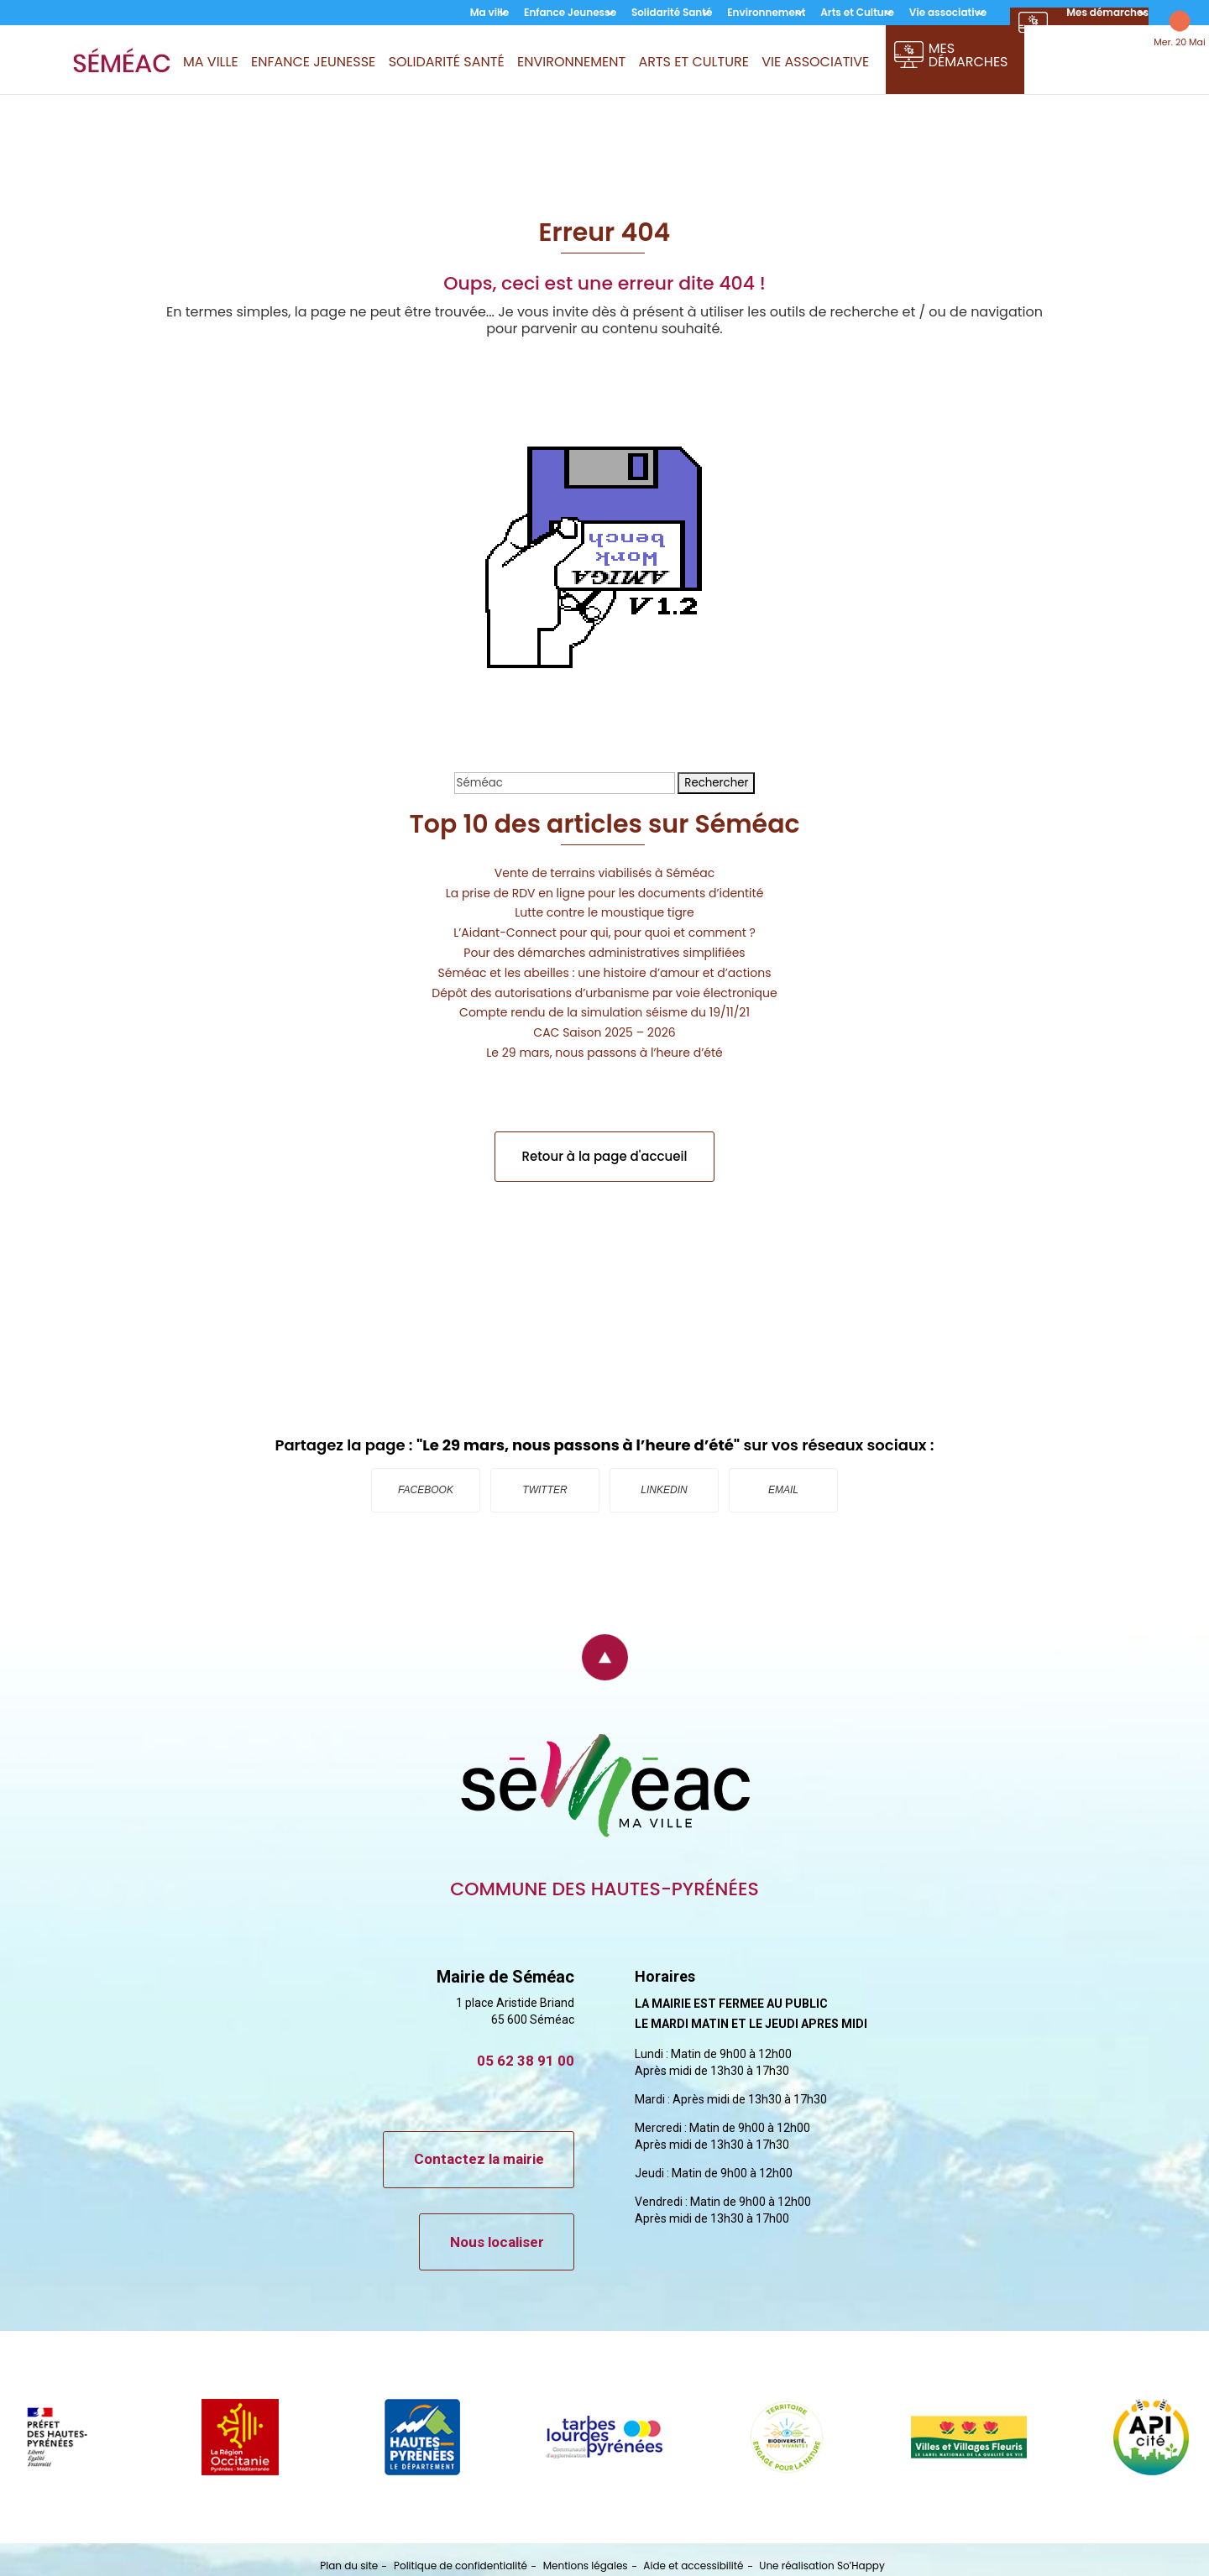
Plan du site (349, 2565)
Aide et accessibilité (693, 2565)
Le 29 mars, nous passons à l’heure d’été (604, 1052)
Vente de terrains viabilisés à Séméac (604, 873)
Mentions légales (585, 2565)
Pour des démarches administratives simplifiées (604, 952)
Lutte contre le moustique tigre (604, 912)
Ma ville (489, 13)
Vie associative (948, 13)
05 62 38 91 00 (525, 2060)
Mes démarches (1107, 13)
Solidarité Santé (671, 13)
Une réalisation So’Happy (821, 2565)
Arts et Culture (857, 13)
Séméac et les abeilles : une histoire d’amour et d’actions (604, 972)
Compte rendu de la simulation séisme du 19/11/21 (604, 1012)
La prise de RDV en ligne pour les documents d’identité (605, 893)
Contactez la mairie (479, 2158)
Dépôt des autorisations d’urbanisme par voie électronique (604, 993)
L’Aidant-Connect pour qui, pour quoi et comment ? (604, 932)
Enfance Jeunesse (570, 13)
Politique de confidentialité (460, 2565)
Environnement (766, 13)
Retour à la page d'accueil (605, 1156)
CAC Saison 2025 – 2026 (604, 1032)
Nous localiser (497, 2242)
